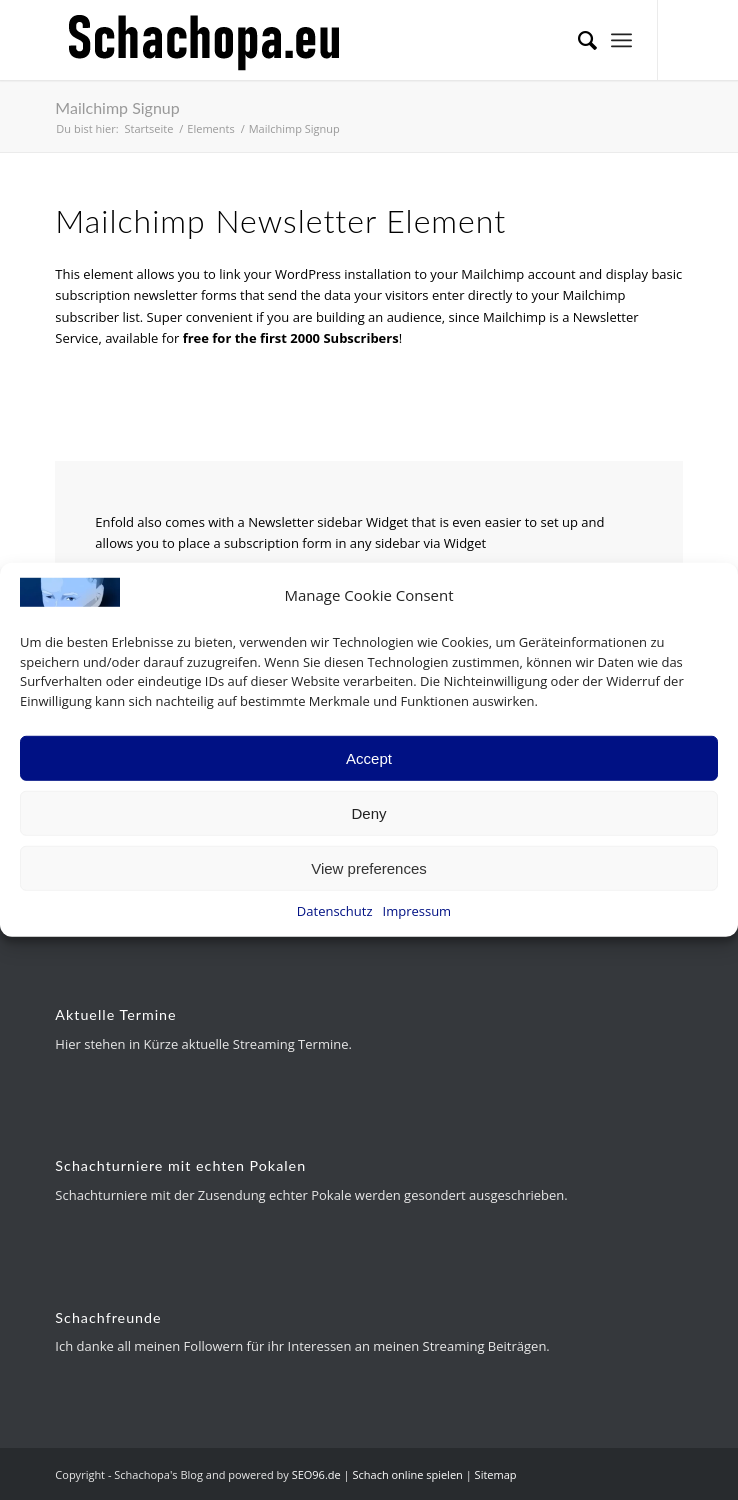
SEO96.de (316, 1474)
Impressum (417, 911)
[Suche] (577, 40)
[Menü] (621, 40)
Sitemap (496, 1474)
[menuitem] (577, 40)
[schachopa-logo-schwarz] (306, 40)
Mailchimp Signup (117, 107)
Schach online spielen (407, 1474)
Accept (369, 757)
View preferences (369, 867)
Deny (368, 812)
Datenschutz (335, 911)
